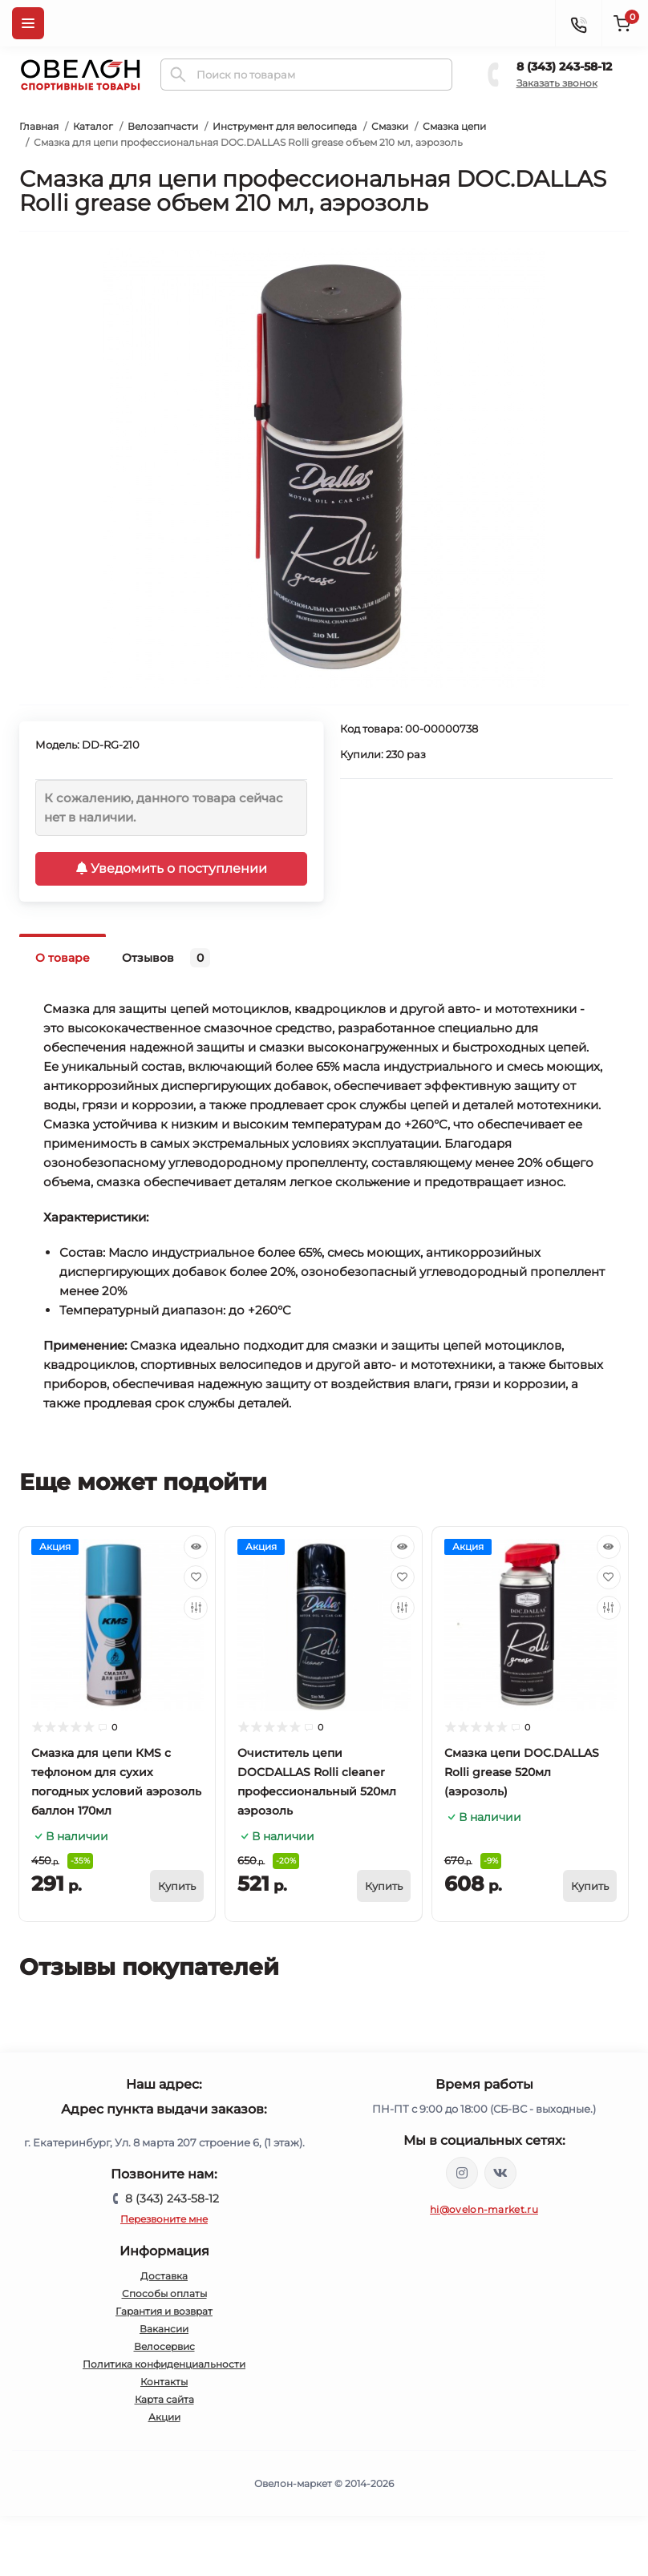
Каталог (93, 126)
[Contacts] (578, 23)
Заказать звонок (556, 83)
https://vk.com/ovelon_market (500, 2172)
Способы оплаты (164, 2293)
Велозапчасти (163, 126)
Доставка (164, 2276)
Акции (164, 2417)
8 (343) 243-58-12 (564, 66)
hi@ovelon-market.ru (484, 2209)
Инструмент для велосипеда (285, 126)
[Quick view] (196, 1547)
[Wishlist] (196, 1577)
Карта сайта (164, 2399)
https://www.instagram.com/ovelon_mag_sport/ (462, 2172)
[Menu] (28, 23)
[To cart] (177, 1886)
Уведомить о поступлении (171, 868)
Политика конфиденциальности (164, 2364)
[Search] (178, 75)
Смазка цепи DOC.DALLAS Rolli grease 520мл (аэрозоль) (521, 1772)
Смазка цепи (454, 126)
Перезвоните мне (164, 2219)
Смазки (389, 126)
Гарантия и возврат (164, 2311)
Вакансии (164, 2329)
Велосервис (164, 2346)
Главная (39, 126)
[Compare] (196, 1608)
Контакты (164, 2382)
